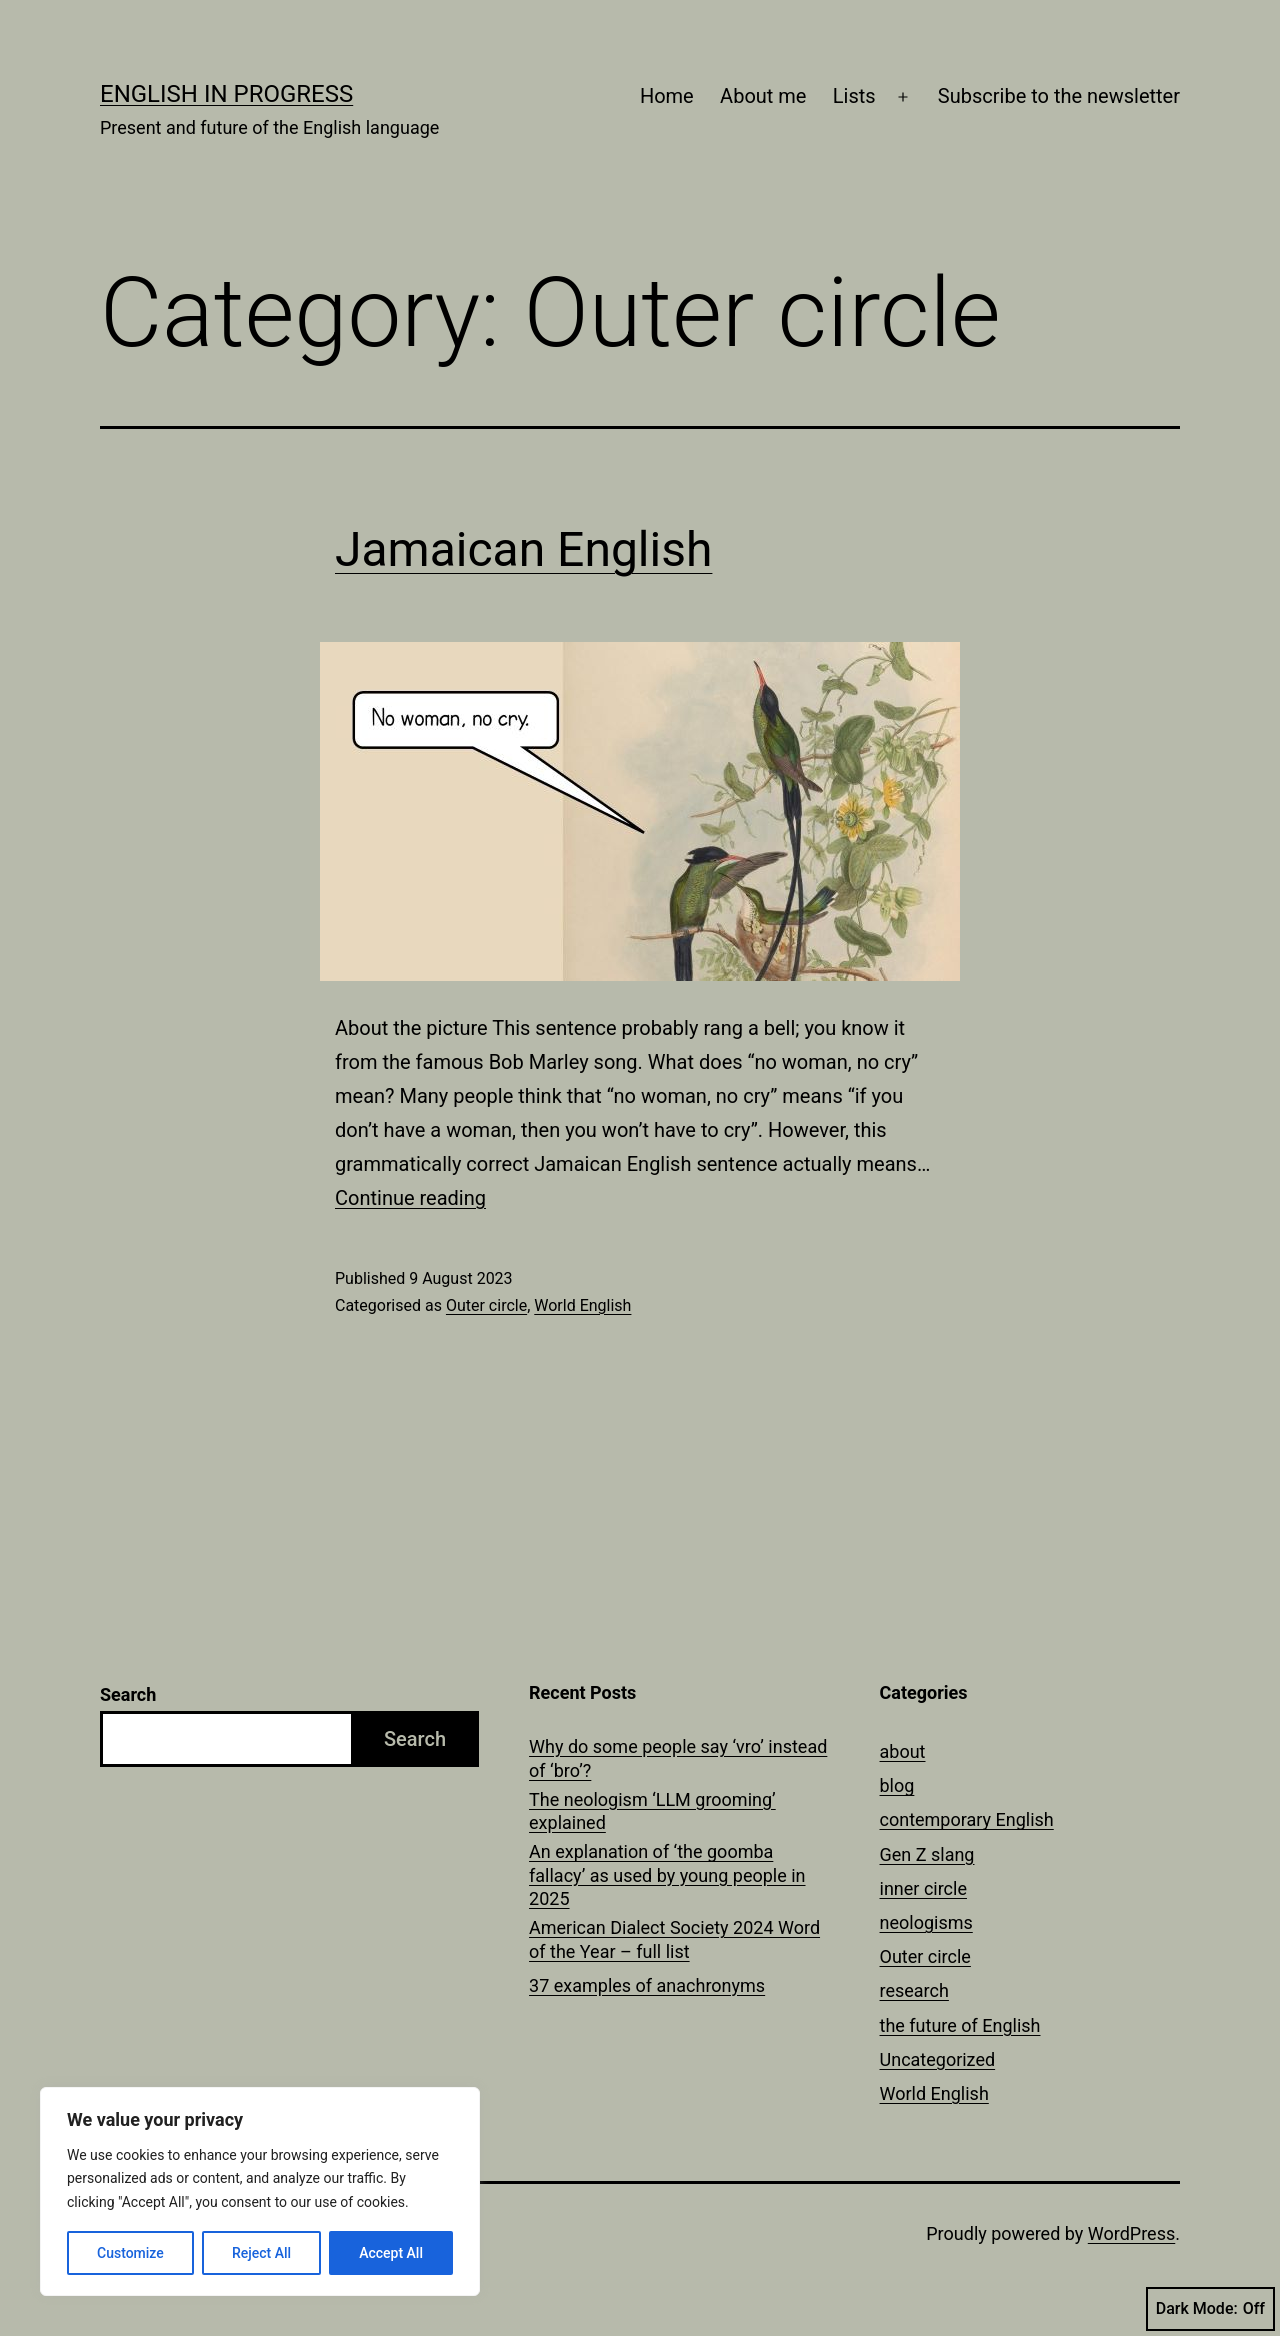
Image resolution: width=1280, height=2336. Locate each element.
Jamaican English (523, 549)
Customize (130, 2253)
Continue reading (410, 1198)
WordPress (1131, 2233)
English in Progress (226, 94)
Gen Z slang (927, 1854)
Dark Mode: (1210, 2309)
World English (582, 1305)
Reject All (261, 2253)
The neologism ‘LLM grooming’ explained (652, 1811)
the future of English (960, 2025)
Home (667, 96)
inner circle (923, 1888)
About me (763, 96)
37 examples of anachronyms (647, 1985)
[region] (260, 2191)
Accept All (391, 2253)
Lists (854, 96)
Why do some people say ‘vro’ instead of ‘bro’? (678, 1758)
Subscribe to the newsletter (1059, 96)
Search (128, 1694)
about (903, 1751)
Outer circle (486, 1305)
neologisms (926, 1922)
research (914, 1990)
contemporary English (967, 1819)
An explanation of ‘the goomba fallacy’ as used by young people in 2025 (667, 1875)
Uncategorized (938, 2059)
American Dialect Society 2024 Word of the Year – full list (674, 1939)
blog (897, 1785)
